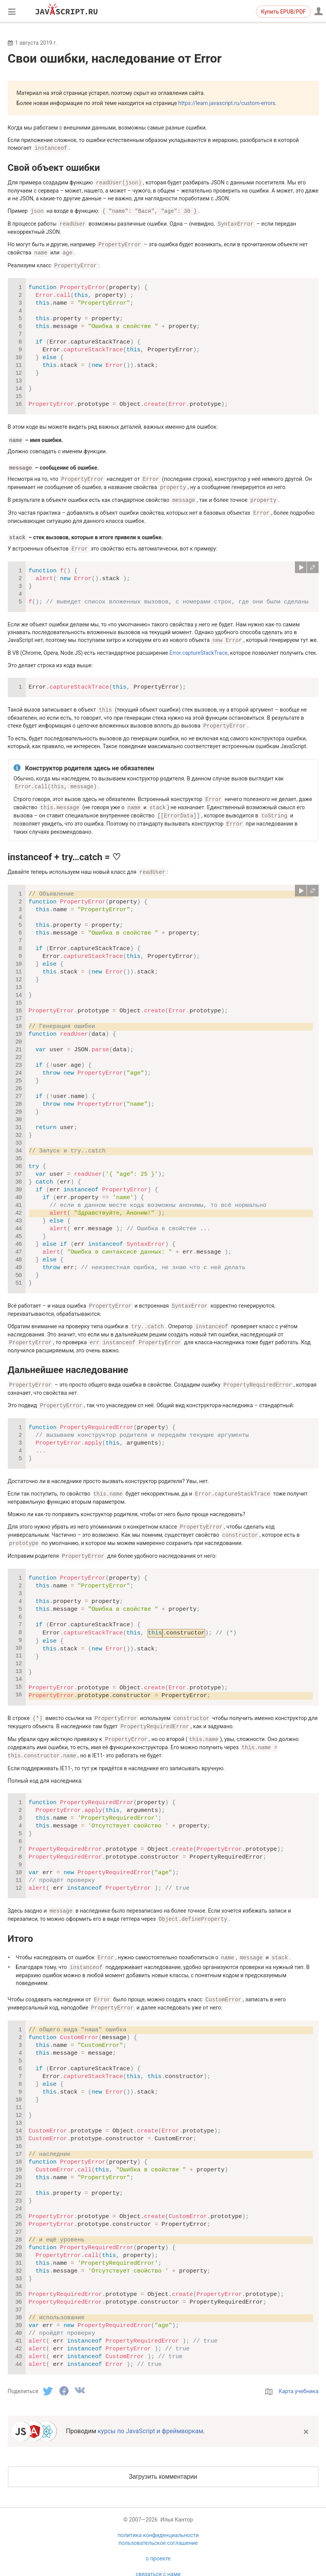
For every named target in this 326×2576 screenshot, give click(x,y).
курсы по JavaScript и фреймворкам (150, 2413)
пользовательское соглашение (158, 2525)
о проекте (158, 2541)
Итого (20, 1922)
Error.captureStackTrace (198, 647)
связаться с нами (158, 2556)
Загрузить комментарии (163, 2459)
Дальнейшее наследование (68, 1359)
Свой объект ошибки (54, 167)
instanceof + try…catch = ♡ (64, 848)
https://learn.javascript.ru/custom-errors (226, 103)
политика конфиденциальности (158, 2518)
